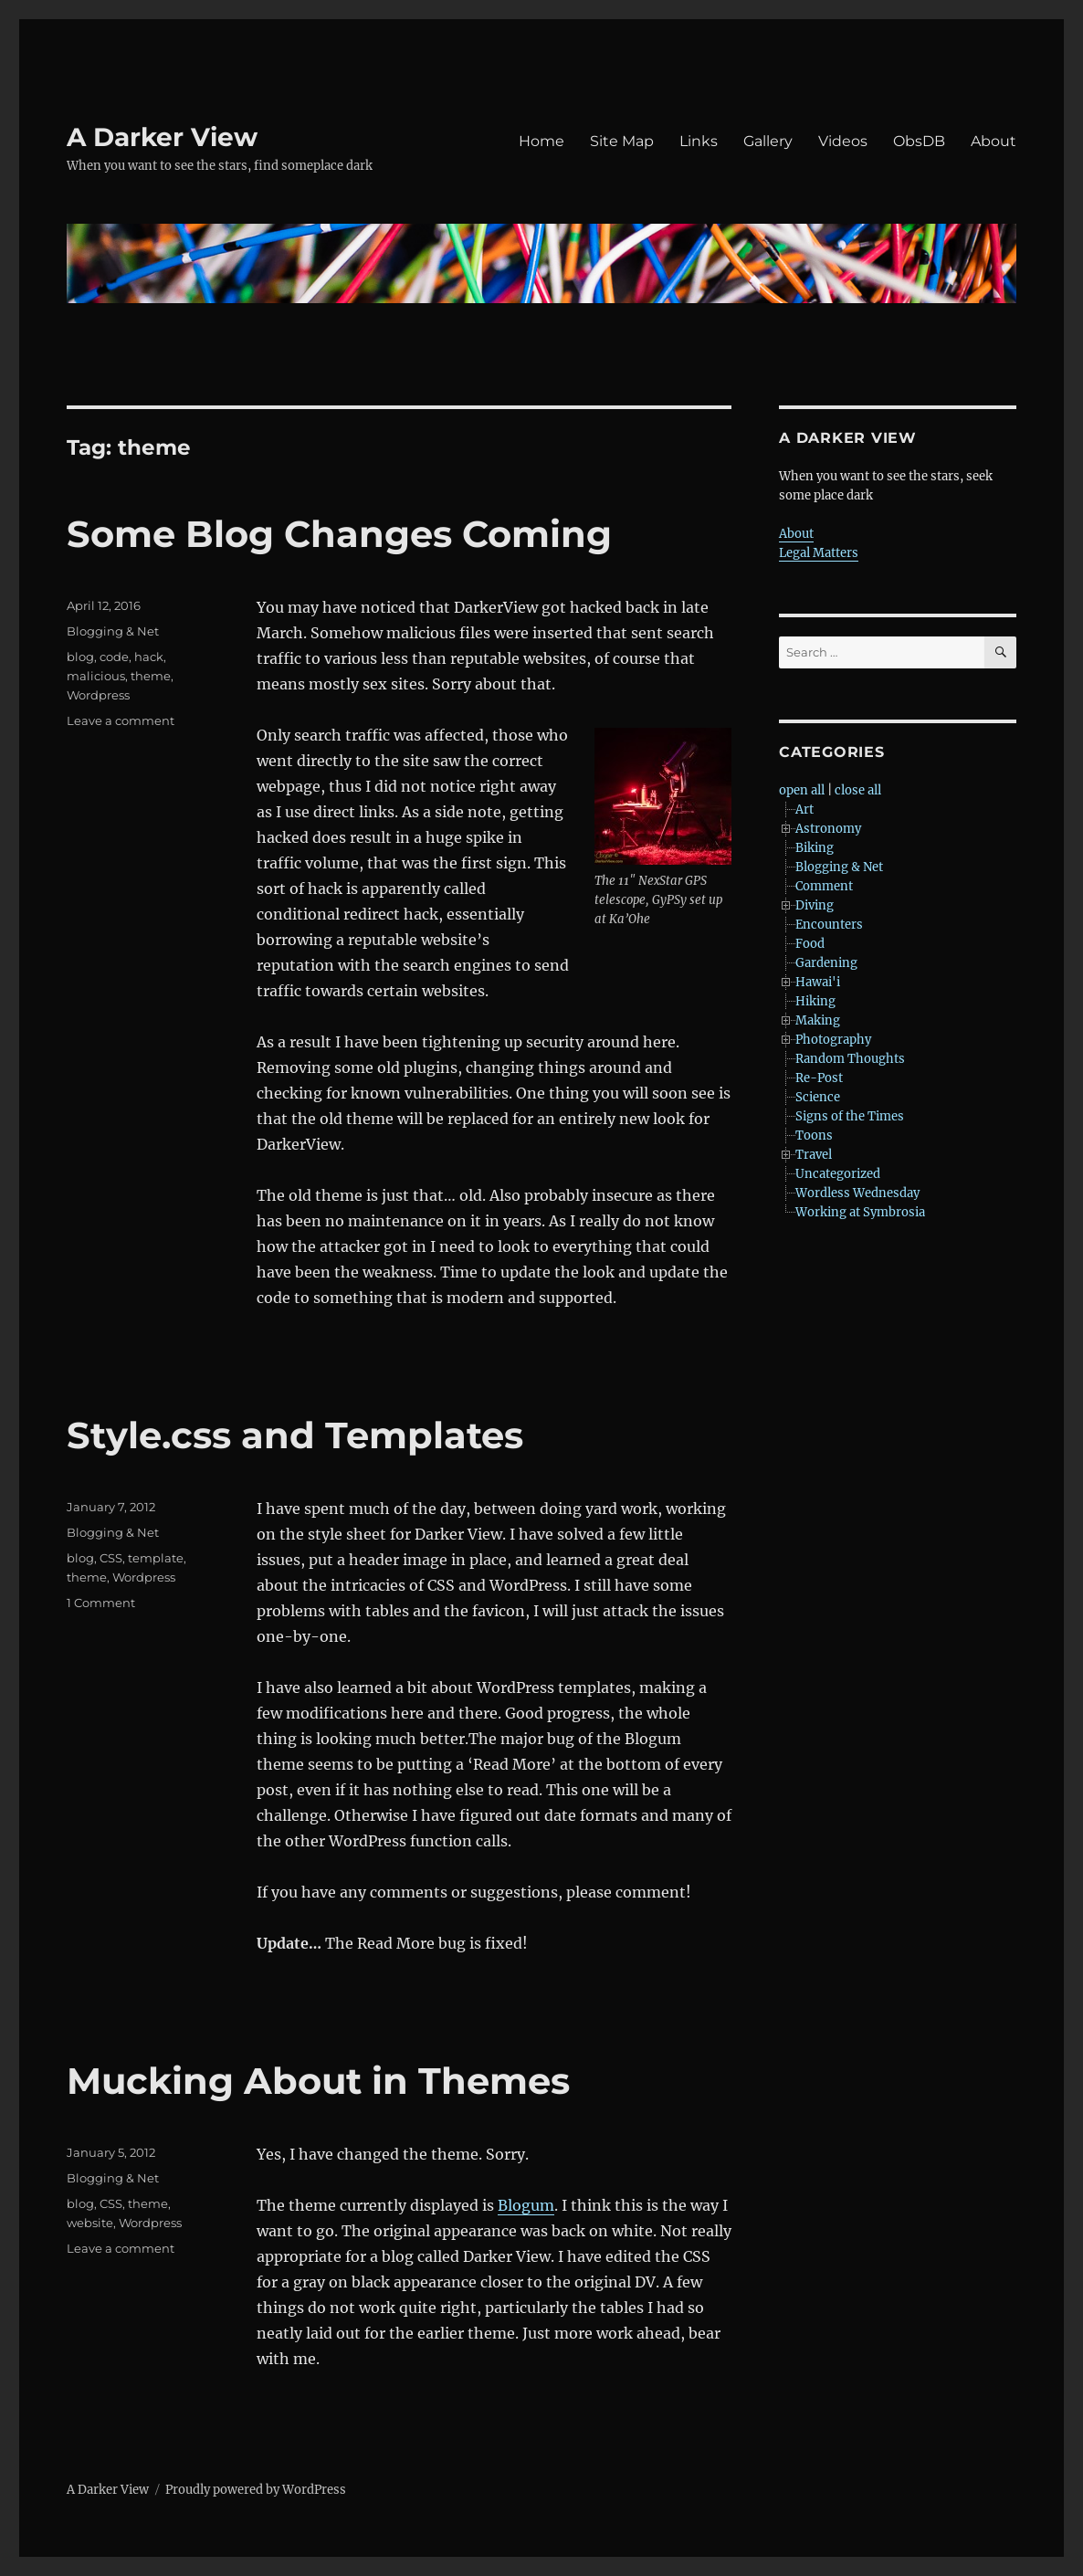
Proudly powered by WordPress (255, 2489)
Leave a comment (120, 720)
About (993, 141)
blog (80, 656)
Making (817, 1020)
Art (804, 809)
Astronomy (828, 828)
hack (148, 656)
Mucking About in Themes (318, 2080)
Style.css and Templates (295, 1435)
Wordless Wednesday (857, 1193)
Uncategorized (837, 1174)
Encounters (829, 924)
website (90, 2222)
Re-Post (819, 1078)
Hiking (815, 1001)
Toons (814, 1135)
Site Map (622, 141)
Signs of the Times (849, 1116)
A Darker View (162, 136)
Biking (814, 848)
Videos (842, 141)
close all (858, 790)
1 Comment (101, 1602)
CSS (111, 1558)
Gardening (826, 963)
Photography (833, 1039)
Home (541, 141)
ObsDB (919, 141)
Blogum (526, 2205)
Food (810, 944)
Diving (814, 905)
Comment (824, 886)
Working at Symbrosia (860, 1212)
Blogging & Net (113, 631)
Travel (813, 1154)
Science (817, 1097)
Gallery (768, 141)
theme (151, 675)
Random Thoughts (850, 1059)
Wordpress (98, 695)
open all (802, 790)
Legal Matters (818, 553)
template (156, 1558)
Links (698, 141)
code (114, 656)
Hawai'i (817, 982)
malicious (96, 675)
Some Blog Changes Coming (339, 533)
